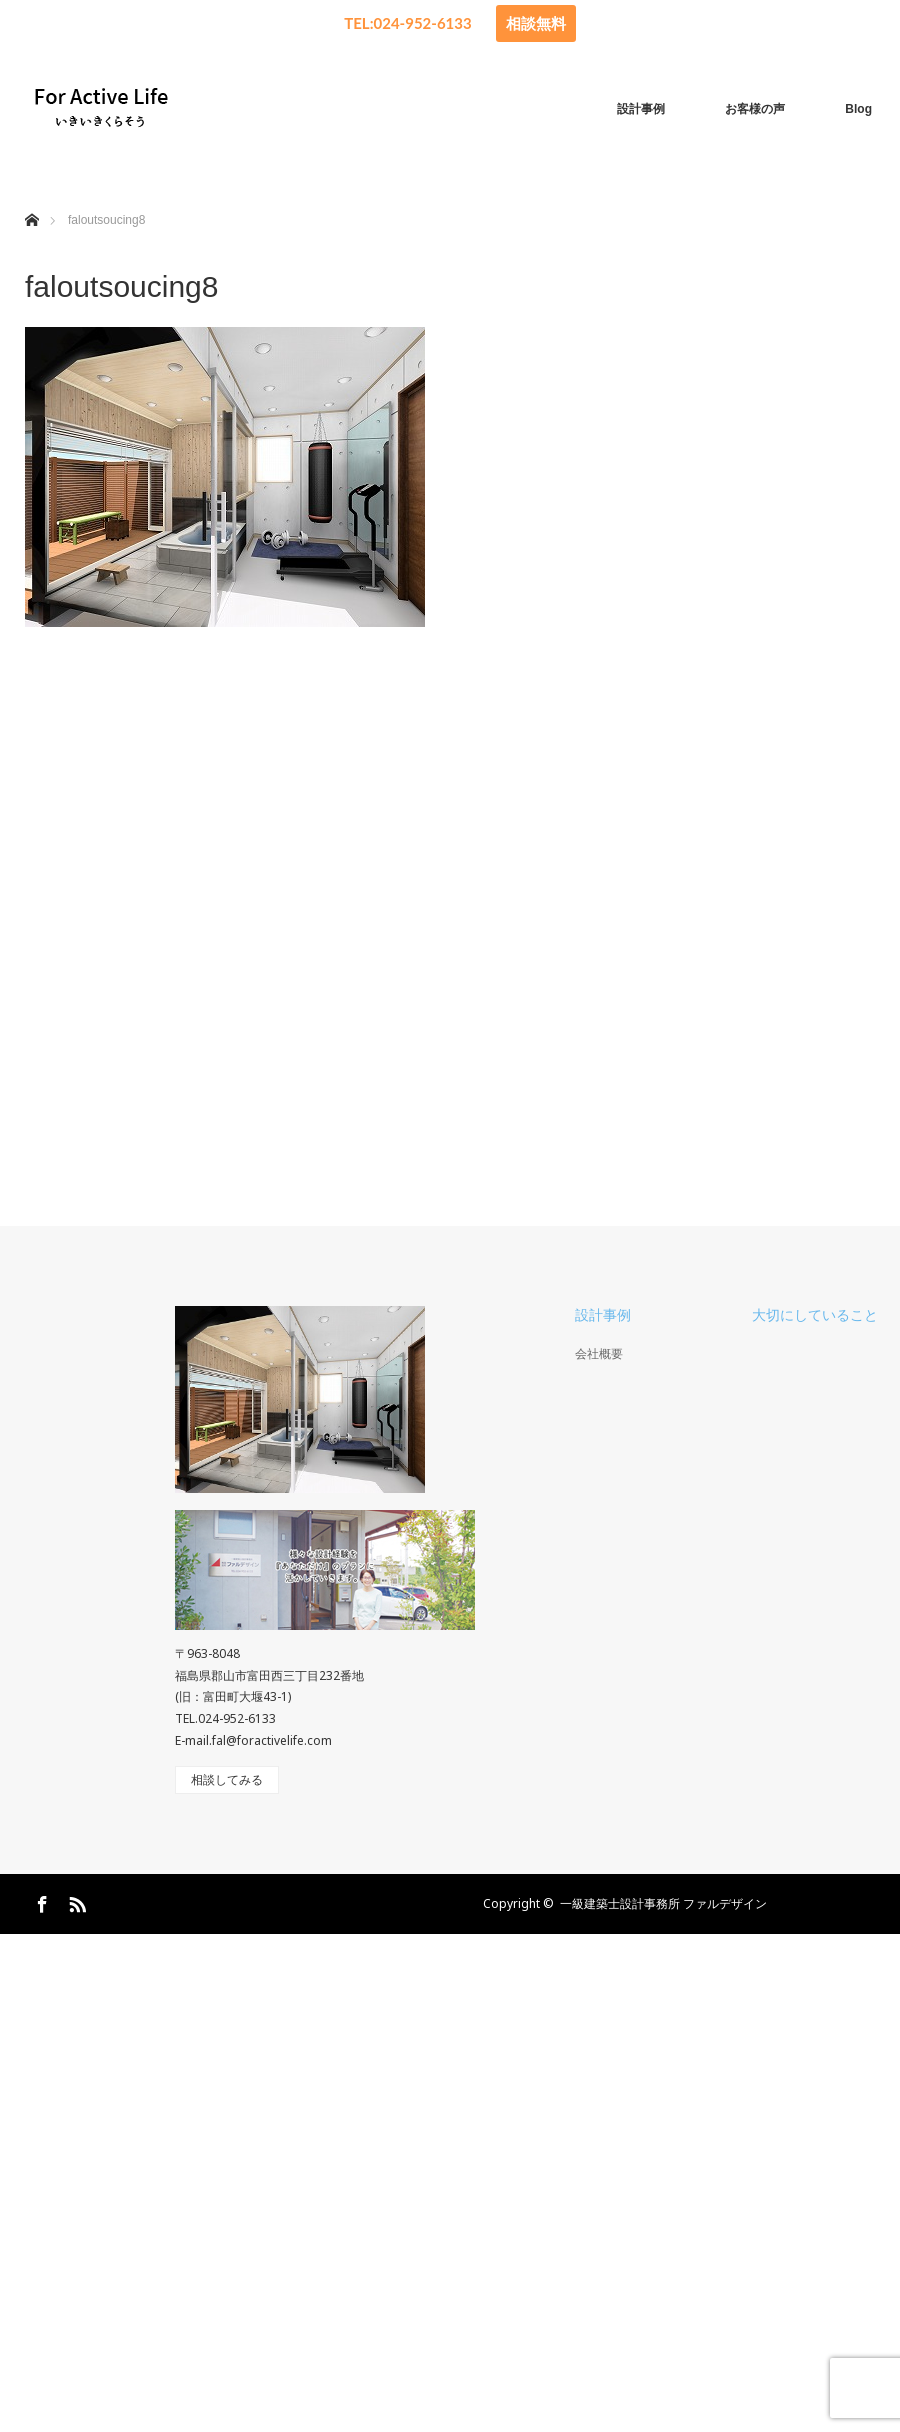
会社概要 (599, 1354)
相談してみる (227, 1780)
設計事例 (641, 109)
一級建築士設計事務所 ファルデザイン (663, 1903)
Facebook (40, 1901)
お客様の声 (755, 109)
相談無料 (536, 23)
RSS (75, 1901)
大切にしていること (815, 1315)
